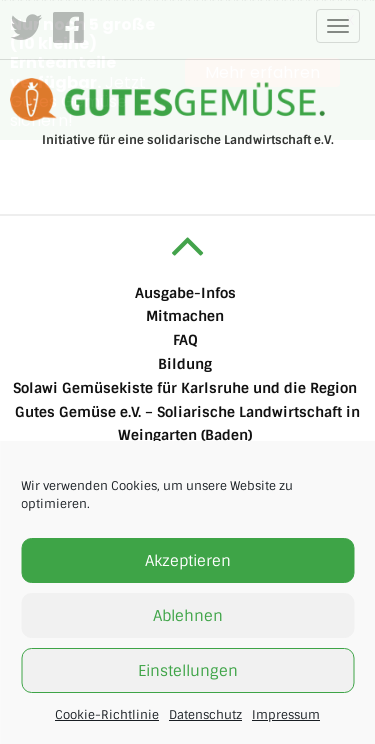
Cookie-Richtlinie (107, 715)
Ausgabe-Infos (185, 292)
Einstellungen (188, 671)
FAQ (185, 339)
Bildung (185, 363)
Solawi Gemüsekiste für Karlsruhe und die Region (185, 387)
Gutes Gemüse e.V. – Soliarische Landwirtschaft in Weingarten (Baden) (187, 423)
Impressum (286, 715)
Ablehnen (188, 616)
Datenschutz (205, 715)
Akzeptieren (188, 561)
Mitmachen (185, 315)
